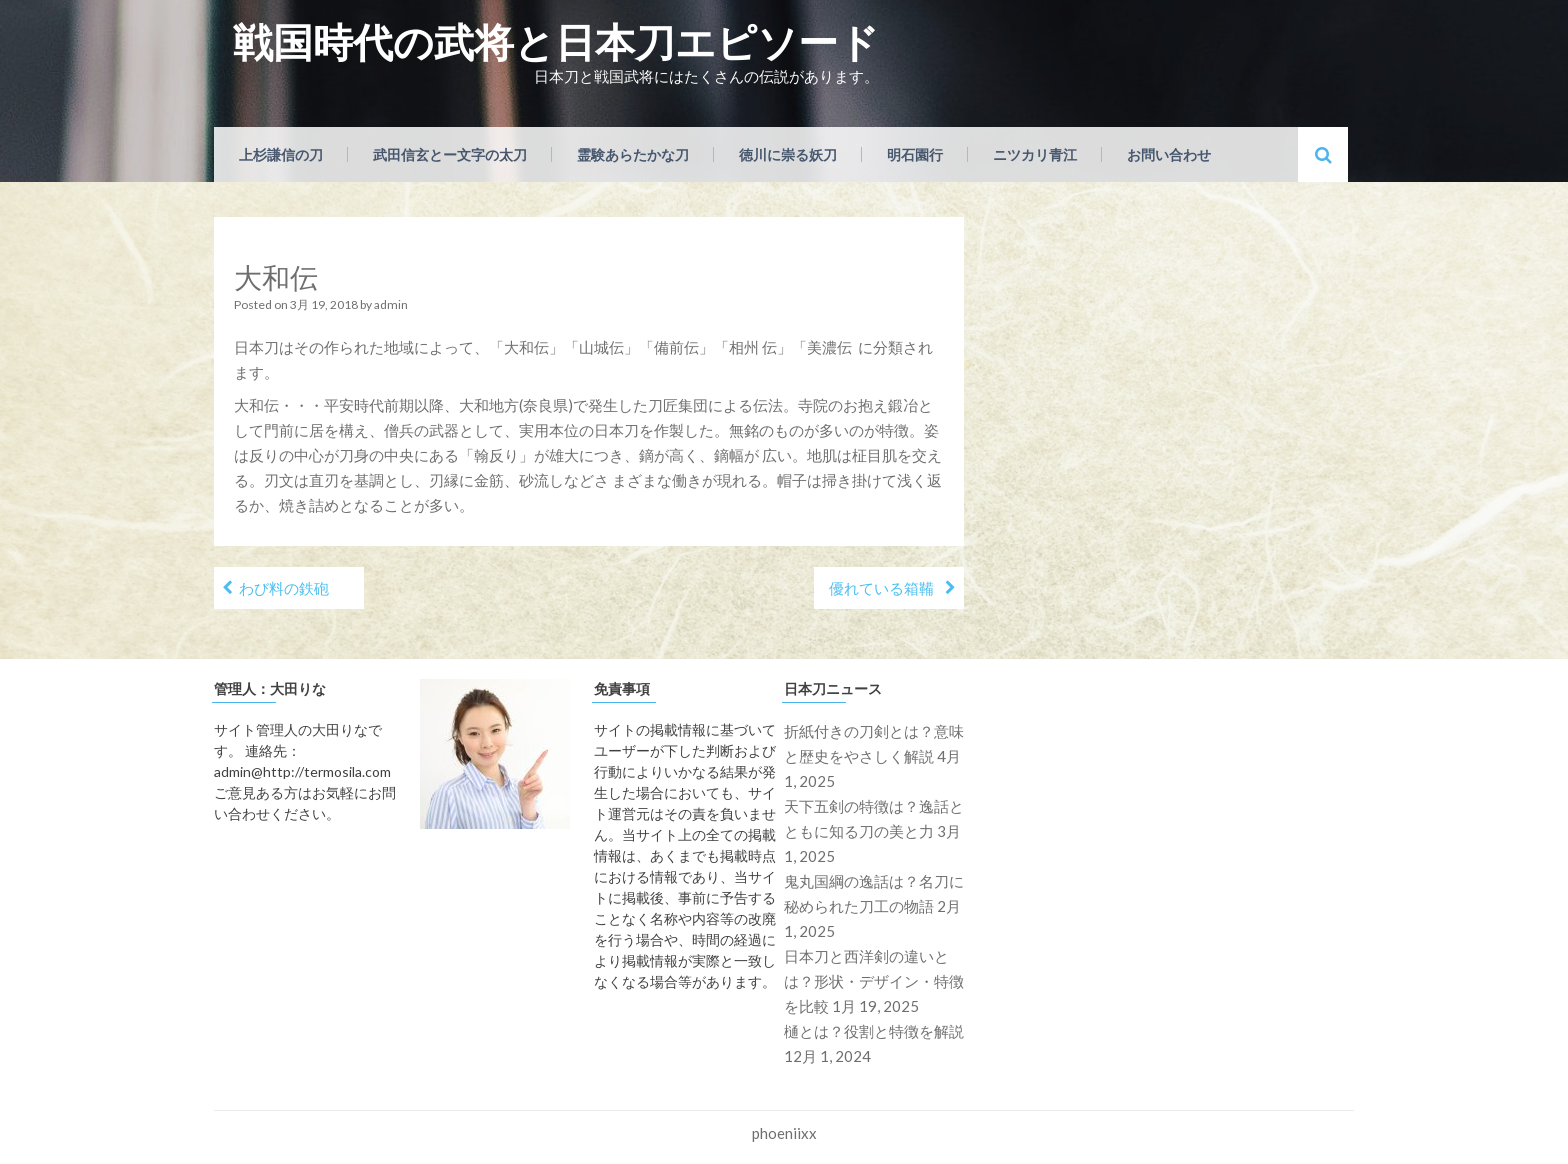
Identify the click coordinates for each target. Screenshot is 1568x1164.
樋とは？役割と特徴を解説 (874, 1031)
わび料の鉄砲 (284, 588)
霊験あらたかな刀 (633, 154)
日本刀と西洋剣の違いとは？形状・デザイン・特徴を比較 (874, 981)
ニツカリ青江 (1035, 154)
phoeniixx (784, 1133)
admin (391, 304)
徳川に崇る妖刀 (788, 154)
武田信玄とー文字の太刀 (450, 154)
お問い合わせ (1169, 154)
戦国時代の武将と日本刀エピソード (556, 42)
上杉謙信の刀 (281, 154)
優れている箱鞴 (881, 588)
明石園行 (915, 154)
